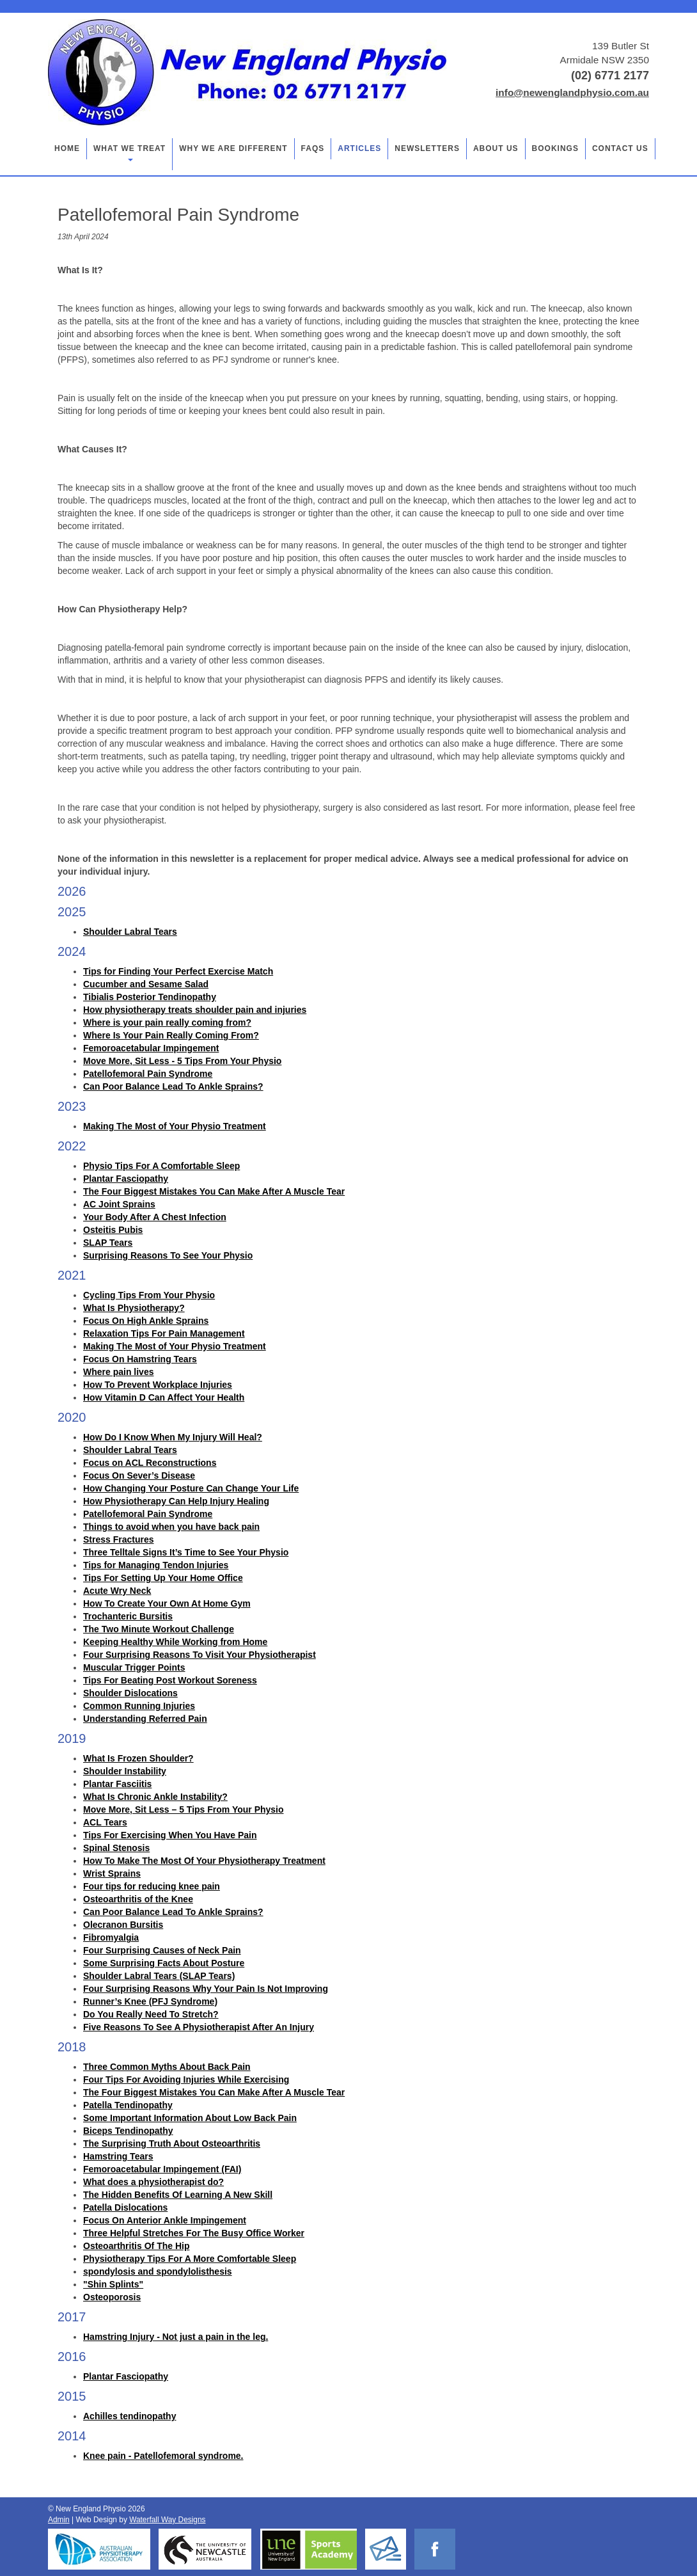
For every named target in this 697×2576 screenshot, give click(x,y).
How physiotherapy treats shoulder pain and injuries (194, 1010)
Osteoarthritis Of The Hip (136, 2246)
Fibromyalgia (111, 1937)
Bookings (555, 148)
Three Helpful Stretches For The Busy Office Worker (193, 2233)
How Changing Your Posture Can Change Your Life (191, 1488)
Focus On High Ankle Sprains (145, 1321)
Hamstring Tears (118, 2156)
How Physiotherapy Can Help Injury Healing (176, 1501)
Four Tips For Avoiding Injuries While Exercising (186, 2079)
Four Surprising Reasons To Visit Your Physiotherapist (199, 1655)
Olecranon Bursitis (123, 1925)
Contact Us (620, 148)
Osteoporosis (112, 2297)
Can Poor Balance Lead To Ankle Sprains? (173, 1086)
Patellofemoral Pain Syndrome (147, 1074)
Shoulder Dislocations (130, 1693)
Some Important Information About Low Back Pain (190, 2118)
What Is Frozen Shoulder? (138, 1758)
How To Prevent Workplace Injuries (157, 1384)
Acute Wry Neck (117, 1591)
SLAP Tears (107, 1242)
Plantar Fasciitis (117, 1784)
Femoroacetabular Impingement (151, 1048)
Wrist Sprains (112, 1873)
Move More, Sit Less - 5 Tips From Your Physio (182, 1061)
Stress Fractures (118, 1539)
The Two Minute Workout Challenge (158, 1629)
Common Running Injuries (139, 1706)
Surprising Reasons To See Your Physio (168, 1255)
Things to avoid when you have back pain (171, 1527)
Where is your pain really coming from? (167, 1022)
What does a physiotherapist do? (153, 2182)
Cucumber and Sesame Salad (145, 984)
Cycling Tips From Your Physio (149, 1295)
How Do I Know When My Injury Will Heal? (172, 1437)
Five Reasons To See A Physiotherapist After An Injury (198, 2027)
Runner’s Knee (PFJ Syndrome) (150, 2001)
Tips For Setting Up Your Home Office (163, 1578)
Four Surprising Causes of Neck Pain (162, 1950)
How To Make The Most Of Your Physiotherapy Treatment (204, 1861)
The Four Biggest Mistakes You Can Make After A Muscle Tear (214, 1191)
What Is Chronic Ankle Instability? (155, 1797)
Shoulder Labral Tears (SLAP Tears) (159, 1976)
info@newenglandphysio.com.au (572, 92)
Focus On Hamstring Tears (140, 1359)
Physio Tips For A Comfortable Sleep (161, 1166)
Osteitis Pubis (113, 1230)
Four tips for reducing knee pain (151, 1886)
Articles (359, 148)
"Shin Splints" (113, 2284)
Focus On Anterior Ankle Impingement (164, 2220)
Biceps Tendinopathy (128, 2131)
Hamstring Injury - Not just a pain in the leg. (175, 2337)
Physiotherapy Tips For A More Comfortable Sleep (189, 2259)
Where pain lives (118, 1372)
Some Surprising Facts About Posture (163, 1963)
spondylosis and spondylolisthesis (157, 2271)
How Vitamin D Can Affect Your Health (163, 1397)
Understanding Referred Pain (145, 1718)
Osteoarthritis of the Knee (138, 1899)
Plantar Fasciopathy (125, 1178)
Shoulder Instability (124, 1771)
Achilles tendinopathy (129, 2416)
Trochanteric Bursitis (128, 1616)
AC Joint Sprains (119, 1204)
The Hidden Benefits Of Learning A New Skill (177, 2195)
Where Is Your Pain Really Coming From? (171, 1035)
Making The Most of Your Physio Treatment (174, 1126)
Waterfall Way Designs (167, 2519)
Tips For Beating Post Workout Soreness (170, 1680)
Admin (59, 2519)
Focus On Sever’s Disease (139, 1475)
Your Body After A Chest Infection (154, 1217)
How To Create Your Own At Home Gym (167, 1603)
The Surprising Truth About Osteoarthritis (171, 2143)
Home (67, 148)
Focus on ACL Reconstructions (149, 1463)
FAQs (313, 148)
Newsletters (427, 148)
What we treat (129, 152)
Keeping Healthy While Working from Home (175, 1642)
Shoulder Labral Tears (130, 931)
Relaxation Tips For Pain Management (164, 1333)
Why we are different (233, 148)
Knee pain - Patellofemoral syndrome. (163, 2456)
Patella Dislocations (125, 2207)
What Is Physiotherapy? (134, 1308)
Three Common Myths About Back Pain (167, 2067)
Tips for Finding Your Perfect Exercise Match (178, 971)
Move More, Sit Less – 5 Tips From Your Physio (183, 1809)
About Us (496, 148)
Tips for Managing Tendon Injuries (155, 1565)
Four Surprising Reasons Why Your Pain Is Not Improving (205, 1989)
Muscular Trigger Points (134, 1667)
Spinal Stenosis (116, 1848)
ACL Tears (105, 1822)
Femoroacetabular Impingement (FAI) (162, 2169)
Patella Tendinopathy (128, 2105)
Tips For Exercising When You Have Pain (170, 1835)
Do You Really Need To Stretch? (151, 2014)
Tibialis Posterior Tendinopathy (149, 997)
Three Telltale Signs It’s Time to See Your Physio (185, 1552)
